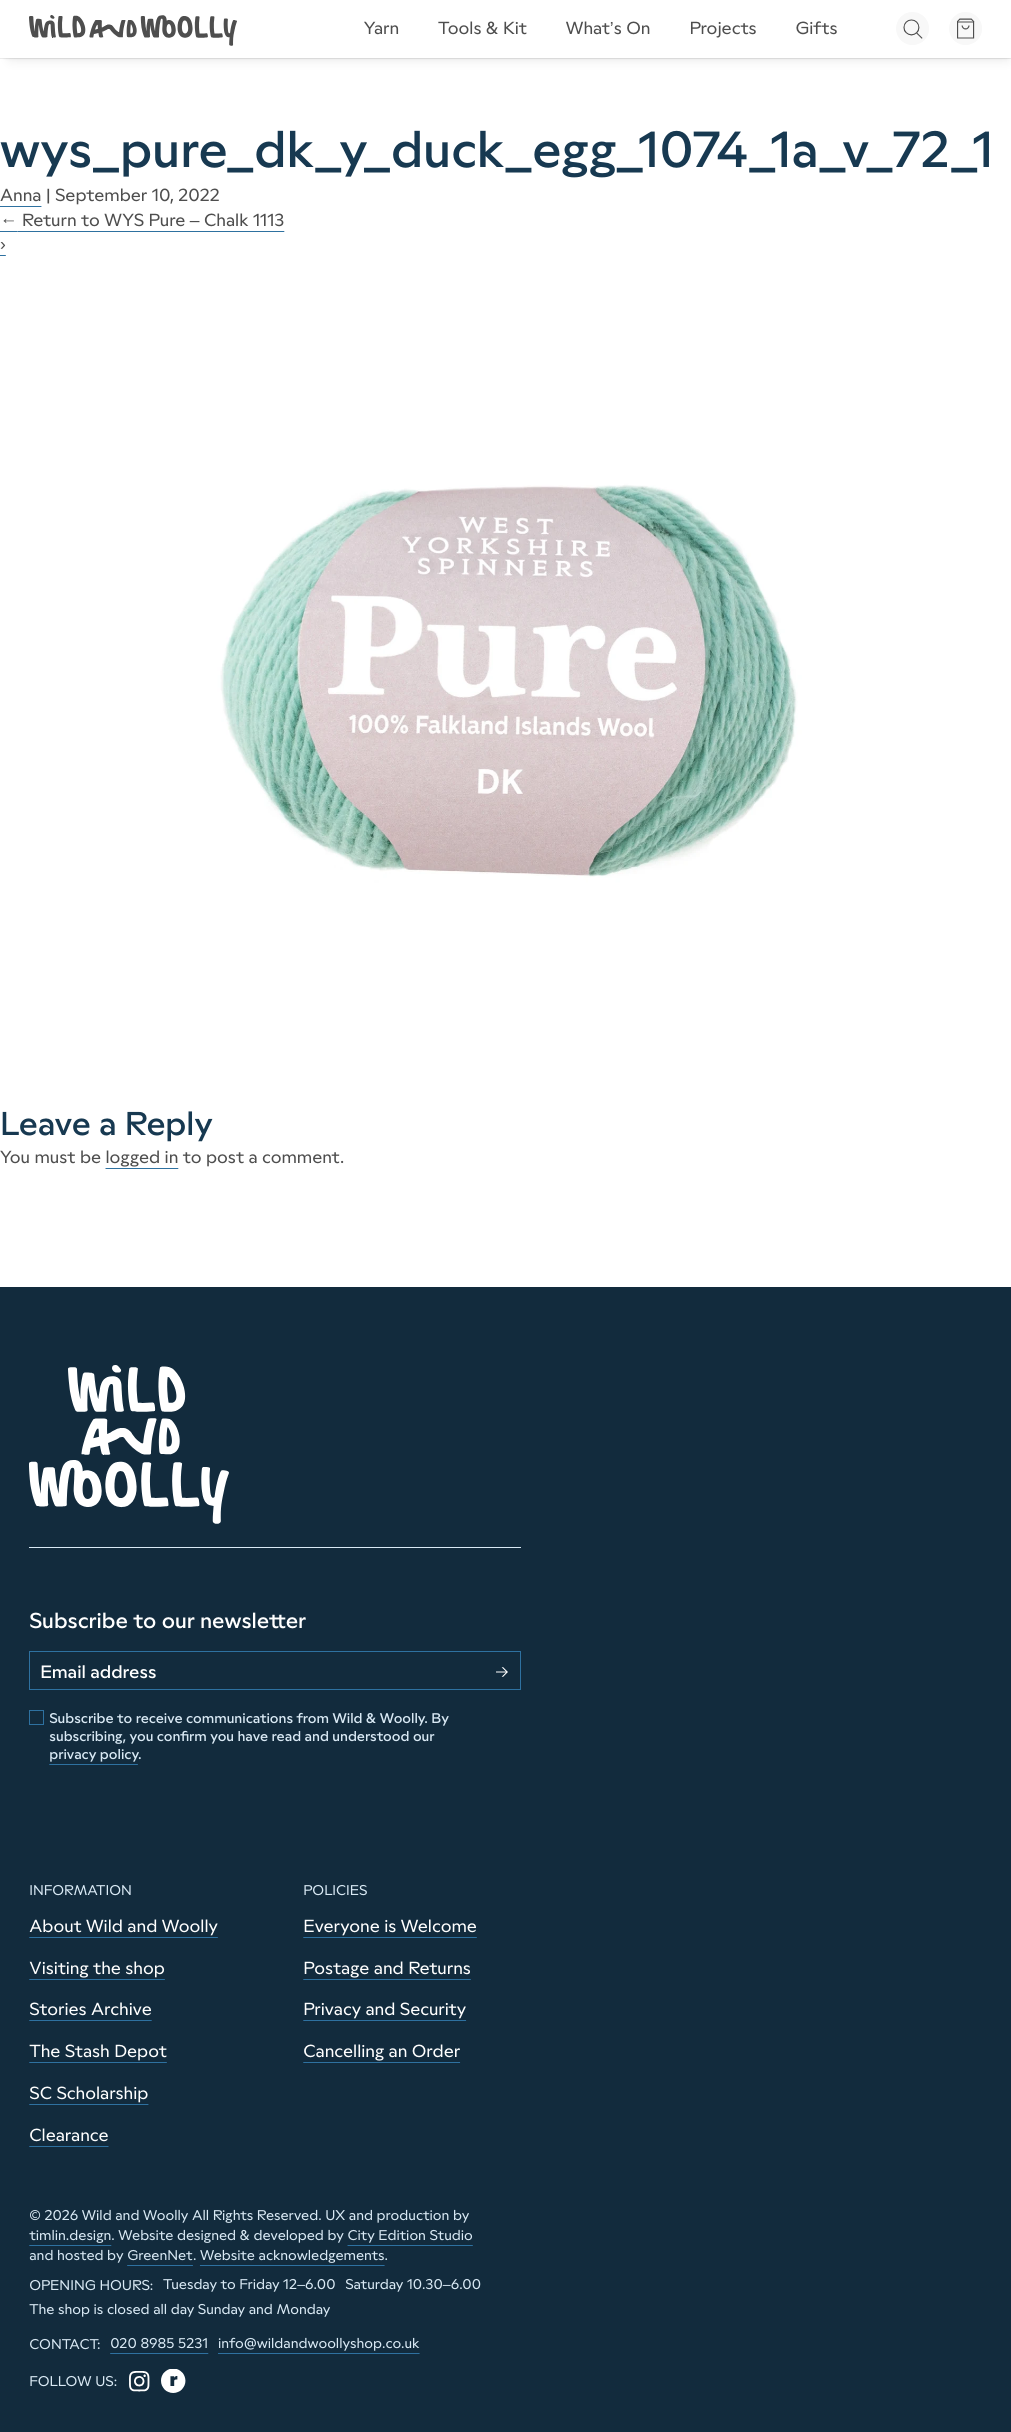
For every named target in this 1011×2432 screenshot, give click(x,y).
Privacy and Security (384, 2009)
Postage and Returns (387, 1968)
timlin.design (70, 2235)
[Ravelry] (173, 2381)
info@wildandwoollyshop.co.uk (319, 2343)
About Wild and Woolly (123, 1926)
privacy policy (93, 1754)
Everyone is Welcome (390, 1926)
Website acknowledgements (292, 2255)
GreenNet (160, 2255)
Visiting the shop (97, 1968)
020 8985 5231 (159, 2343)
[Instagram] (139, 2381)
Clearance (68, 2135)
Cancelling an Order (381, 2051)
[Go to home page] (135, 28)
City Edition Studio (410, 2235)
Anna (20, 195)
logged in (142, 1157)
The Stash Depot (98, 2051)
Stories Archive (90, 2009)
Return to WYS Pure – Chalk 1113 (142, 220)
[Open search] (912, 28)
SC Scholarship (88, 2093)
